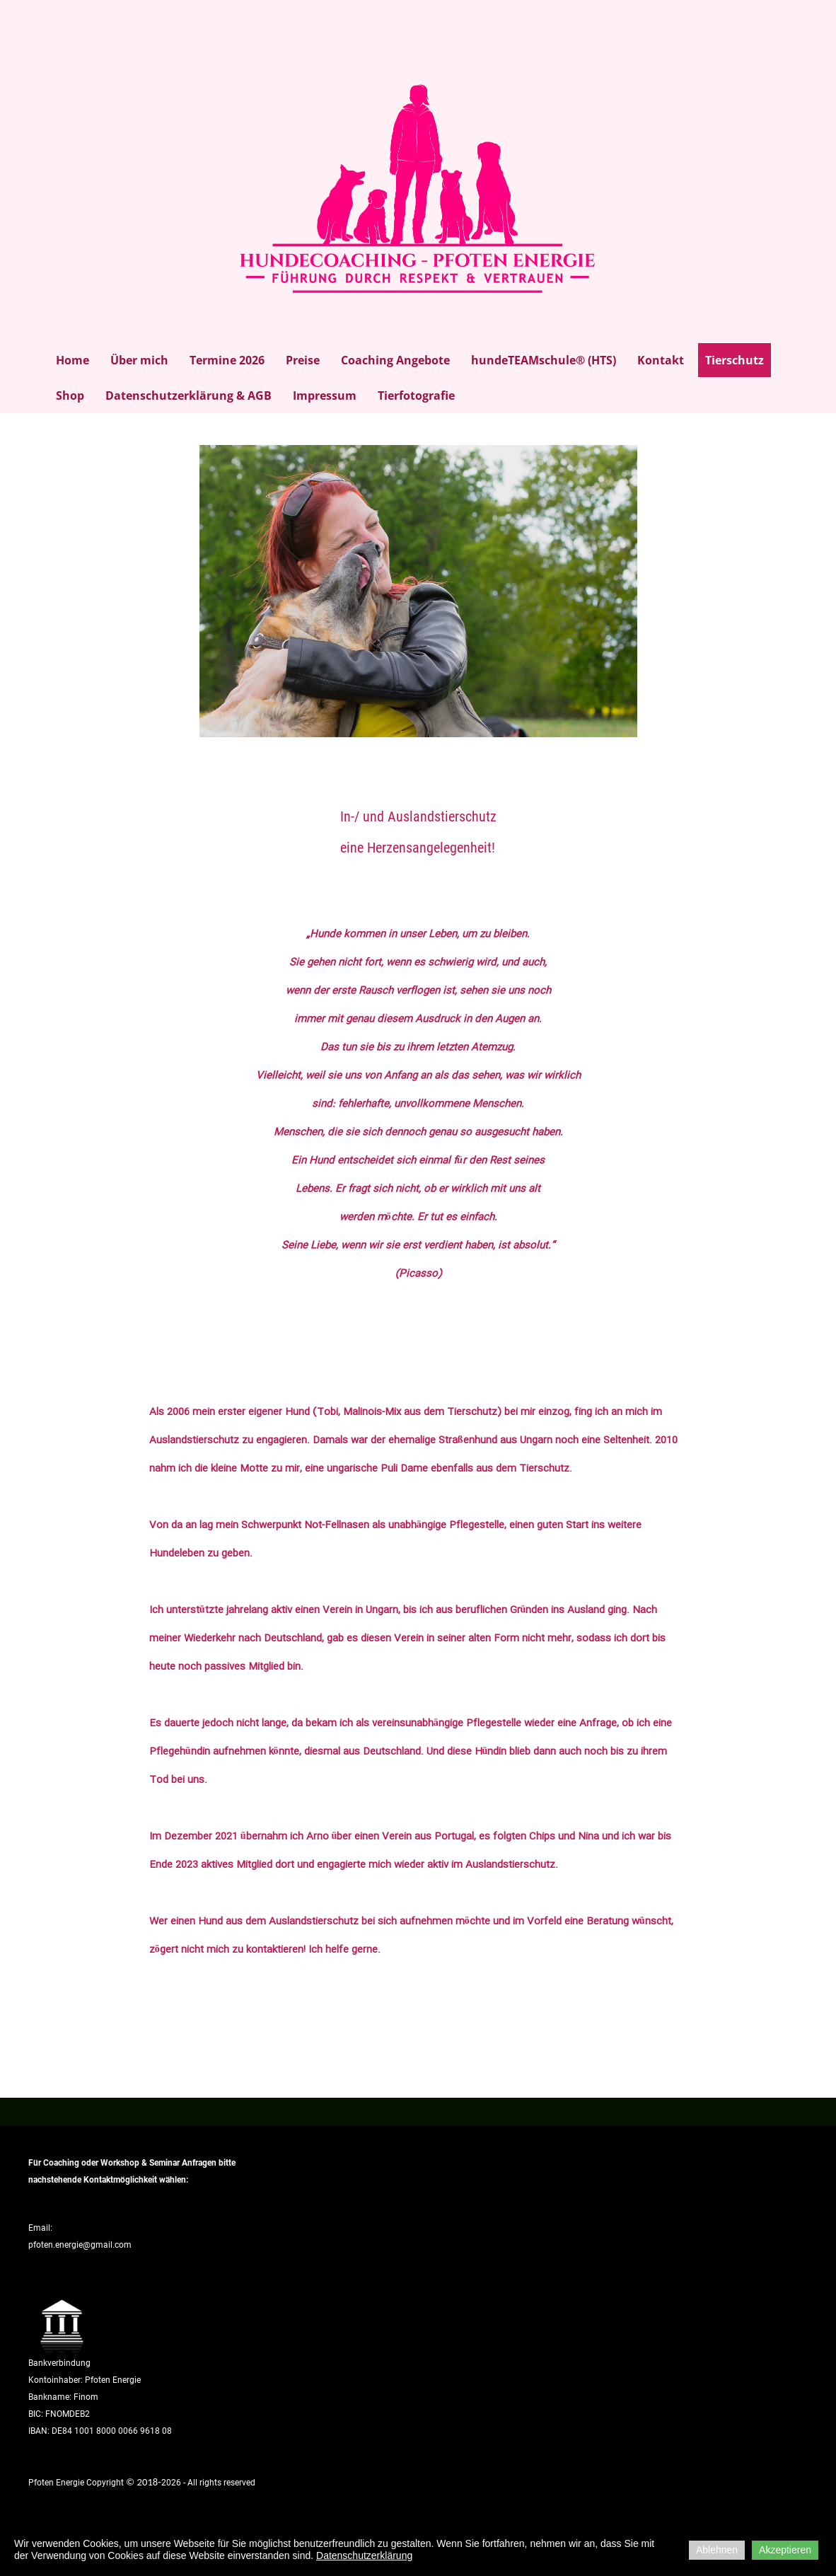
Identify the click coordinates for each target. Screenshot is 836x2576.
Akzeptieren (785, 2549)
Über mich (139, 360)
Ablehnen (717, 2549)
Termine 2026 (227, 360)
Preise (303, 360)
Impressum (324, 395)
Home (72, 360)
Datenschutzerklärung (364, 2555)
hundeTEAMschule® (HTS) (543, 360)
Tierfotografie (416, 395)
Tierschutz (734, 360)
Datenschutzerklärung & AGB (188, 395)
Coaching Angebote (395, 360)
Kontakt (660, 360)
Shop (70, 395)
